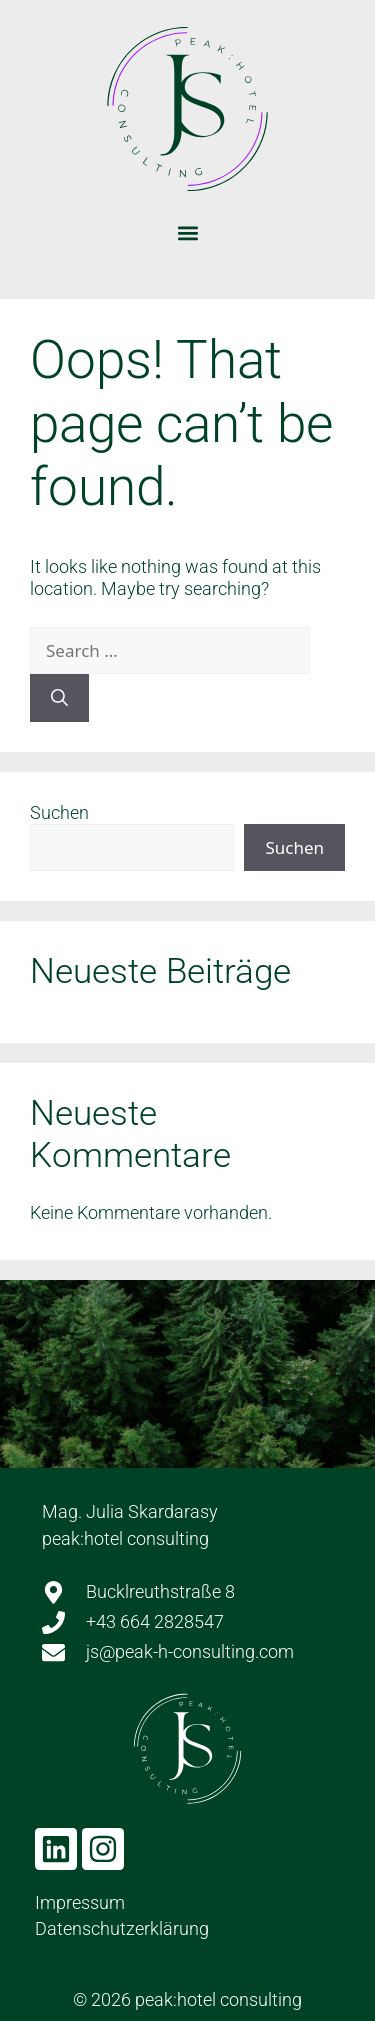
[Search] (59, 698)
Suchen (59, 812)
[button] (187, 232)
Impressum (80, 1902)
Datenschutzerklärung (122, 1928)
